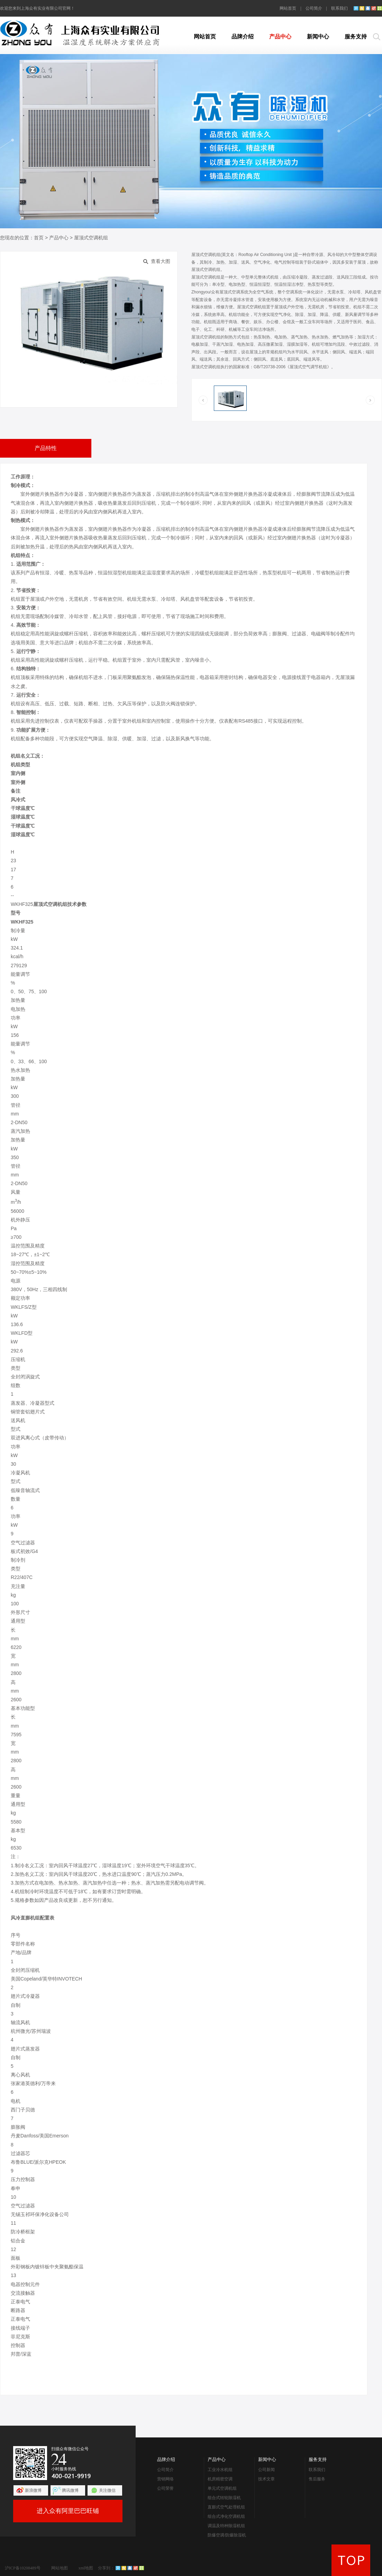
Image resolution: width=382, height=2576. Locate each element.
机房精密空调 (220, 2479)
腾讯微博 (70, 2490)
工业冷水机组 (220, 2469)
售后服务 (317, 2479)
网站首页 (288, 8)
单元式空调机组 (222, 2488)
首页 (39, 237)
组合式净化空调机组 (226, 2516)
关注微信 (107, 2490)
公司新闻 (266, 2469)
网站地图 (59, 2568)
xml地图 (86, 2568)
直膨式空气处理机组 (226, 2507)
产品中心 (280, 36)
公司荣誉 (165, 2488)
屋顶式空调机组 (91, 237)
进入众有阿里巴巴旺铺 (68, 2510)
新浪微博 (33, 2490)
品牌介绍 (242, 36)
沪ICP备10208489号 (22, 2568)
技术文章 (266, 2479)
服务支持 (356, 36)
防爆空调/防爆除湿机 (227, 2535)
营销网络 (165, 2479)
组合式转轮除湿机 (224, 2497)
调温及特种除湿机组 (226, 2525)
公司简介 (314, 8)
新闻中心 (318, 36)
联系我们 (339, 8)
